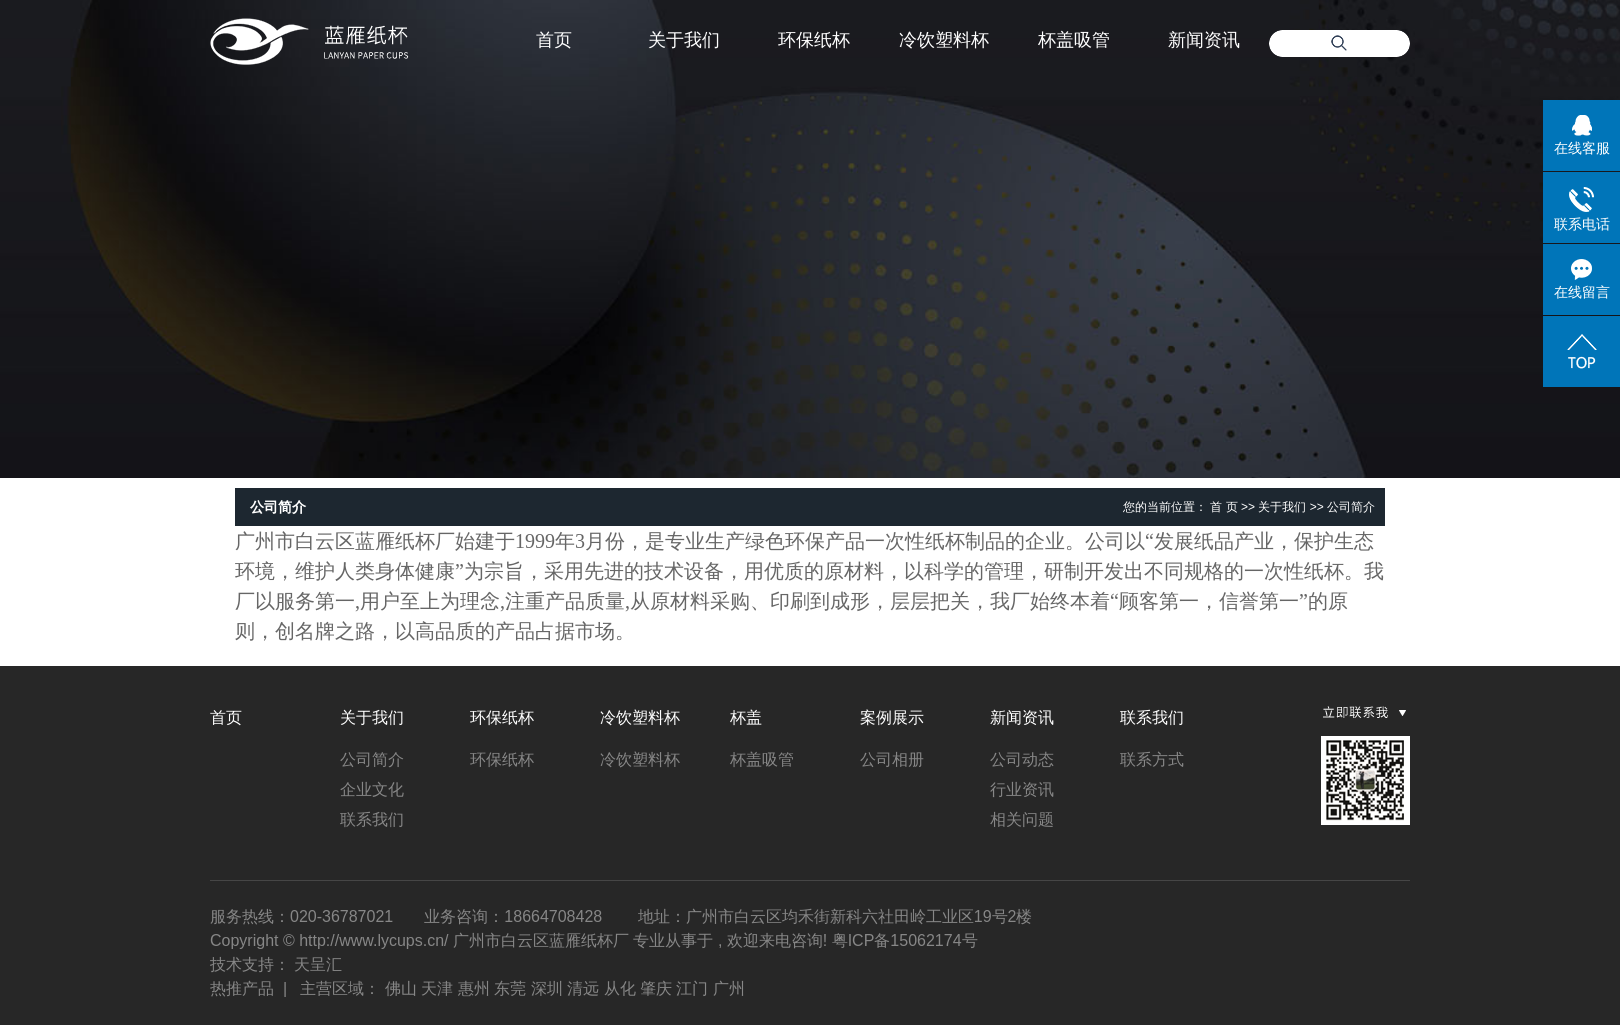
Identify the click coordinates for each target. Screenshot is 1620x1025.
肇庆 (656, 988)
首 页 (1223, 507)
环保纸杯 (814, 40)
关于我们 (684, 40)
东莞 (510, 988)
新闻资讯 (1204, 40)
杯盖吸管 (1074, 40)
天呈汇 (318, 964)
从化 (620, 988)
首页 (554, 40)
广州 (729, 988)
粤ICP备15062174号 (905, 940)
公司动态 (1022, 759)
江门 (692, 988)
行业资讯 (1022, 789)
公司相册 (892, 759)
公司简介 (372, 759)
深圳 (547, 988)
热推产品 (242, 988)
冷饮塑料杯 (944, 40)
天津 (437, 988)
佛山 (401, 988)
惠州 (474, 988)
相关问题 (1022, 819)
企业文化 (372, 789)
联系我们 (372, 819)
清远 (583, 988)
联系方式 (1152, 759)
